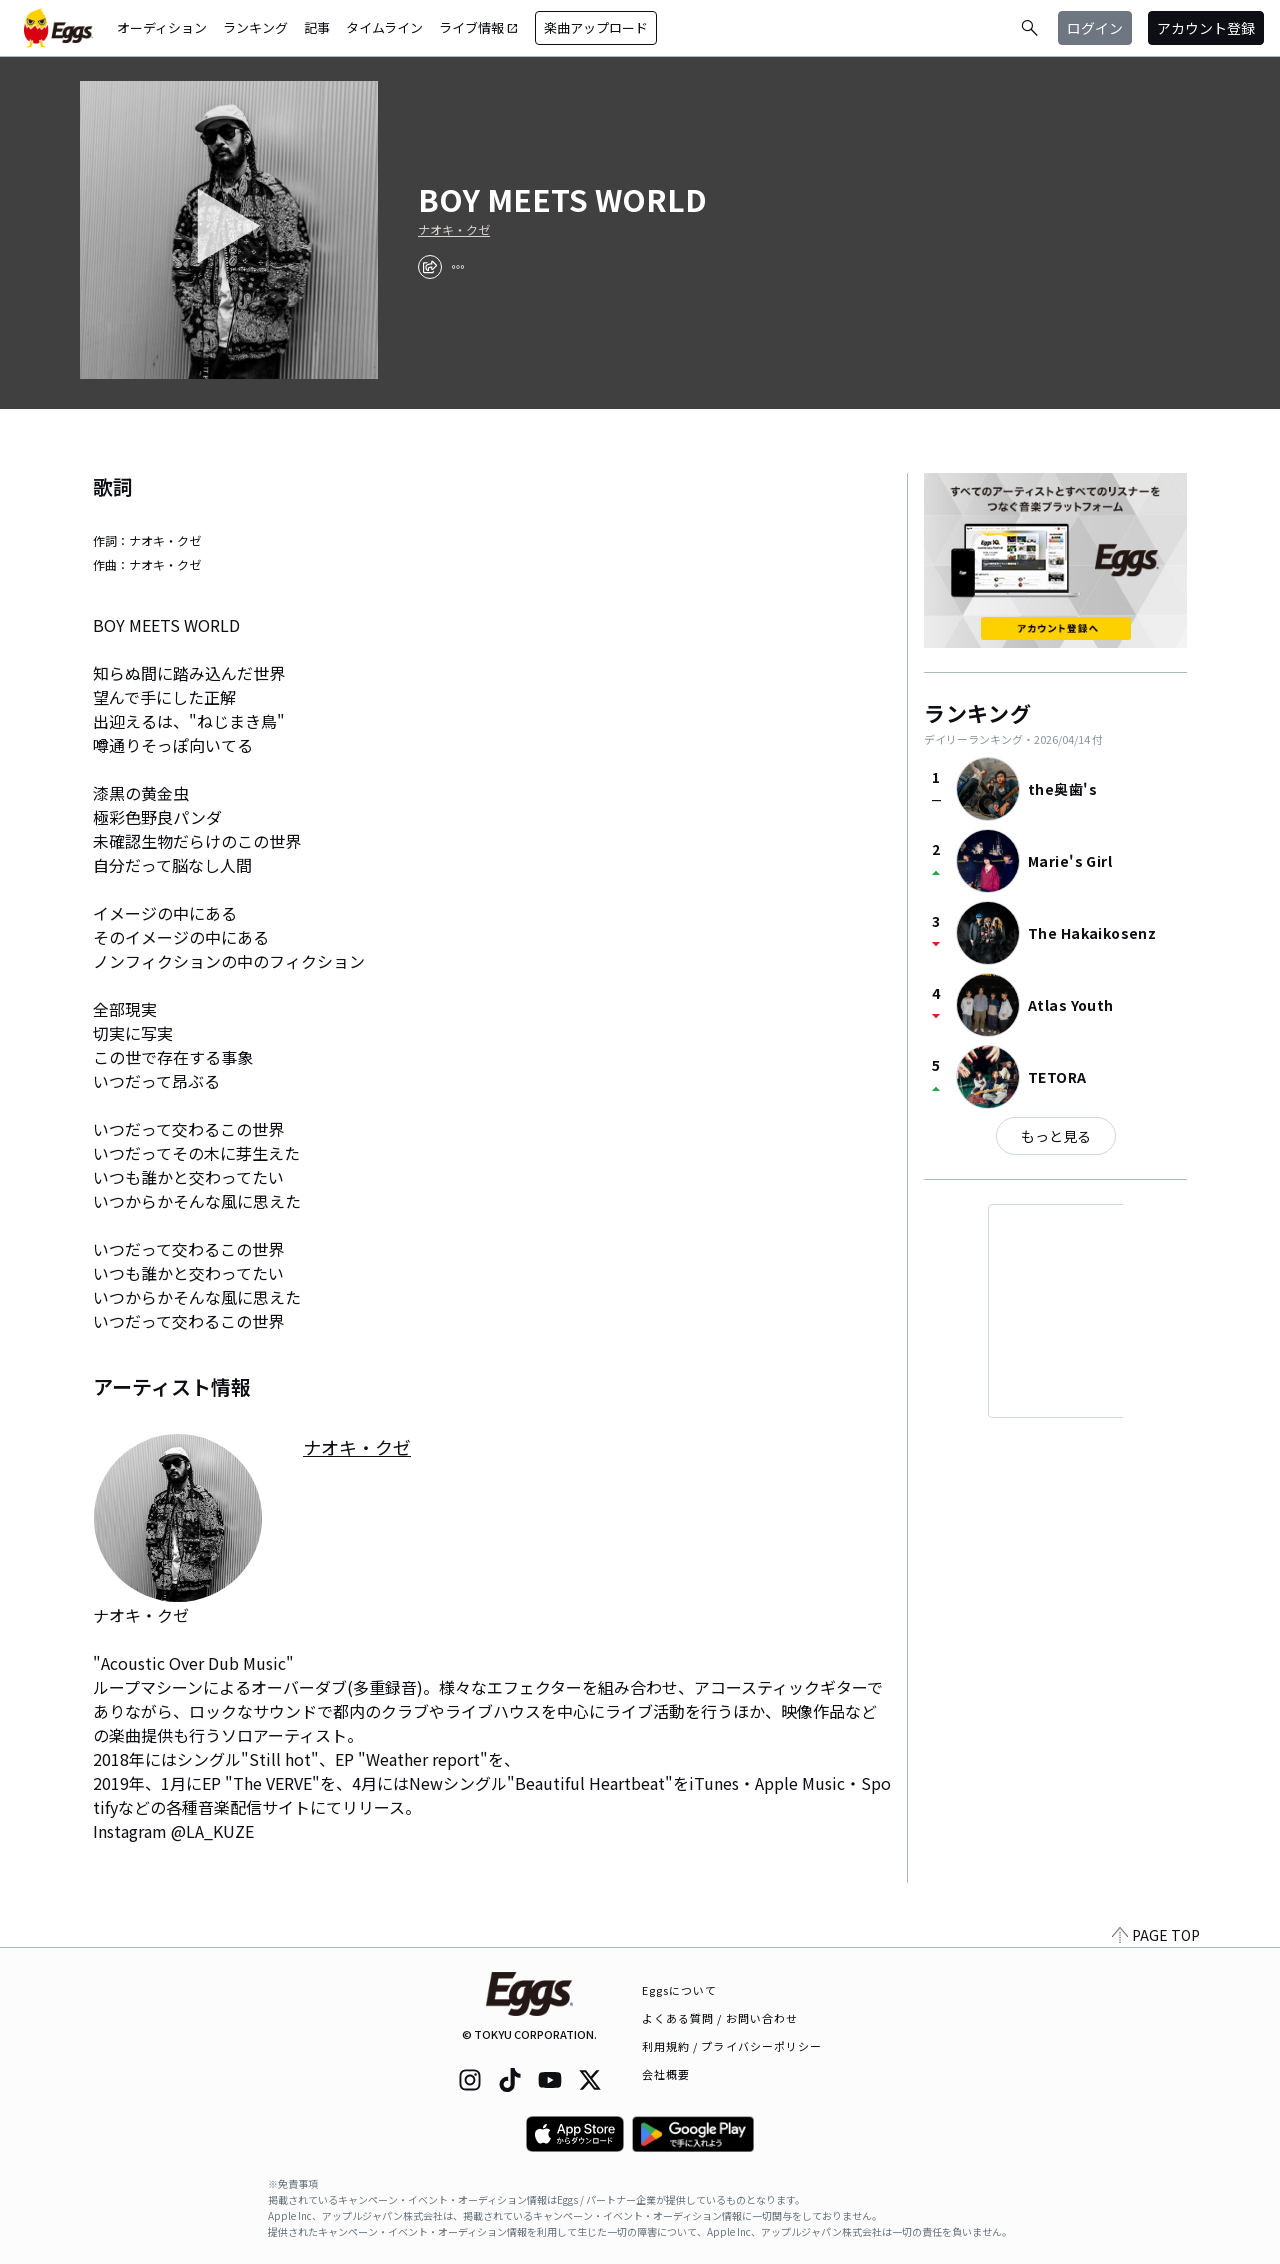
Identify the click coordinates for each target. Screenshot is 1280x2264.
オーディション (162, 27)
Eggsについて (680, 1990)
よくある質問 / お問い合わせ (720, 2018)
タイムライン (384, 27)
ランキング (255, 27)
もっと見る (1056, 1136)
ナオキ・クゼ (454, 230)
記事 (317, 27)
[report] (458, 267)
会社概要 (666, 2074)
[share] (430, 267)
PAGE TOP (1156, 1935)
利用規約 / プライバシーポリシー (732, 2046)
